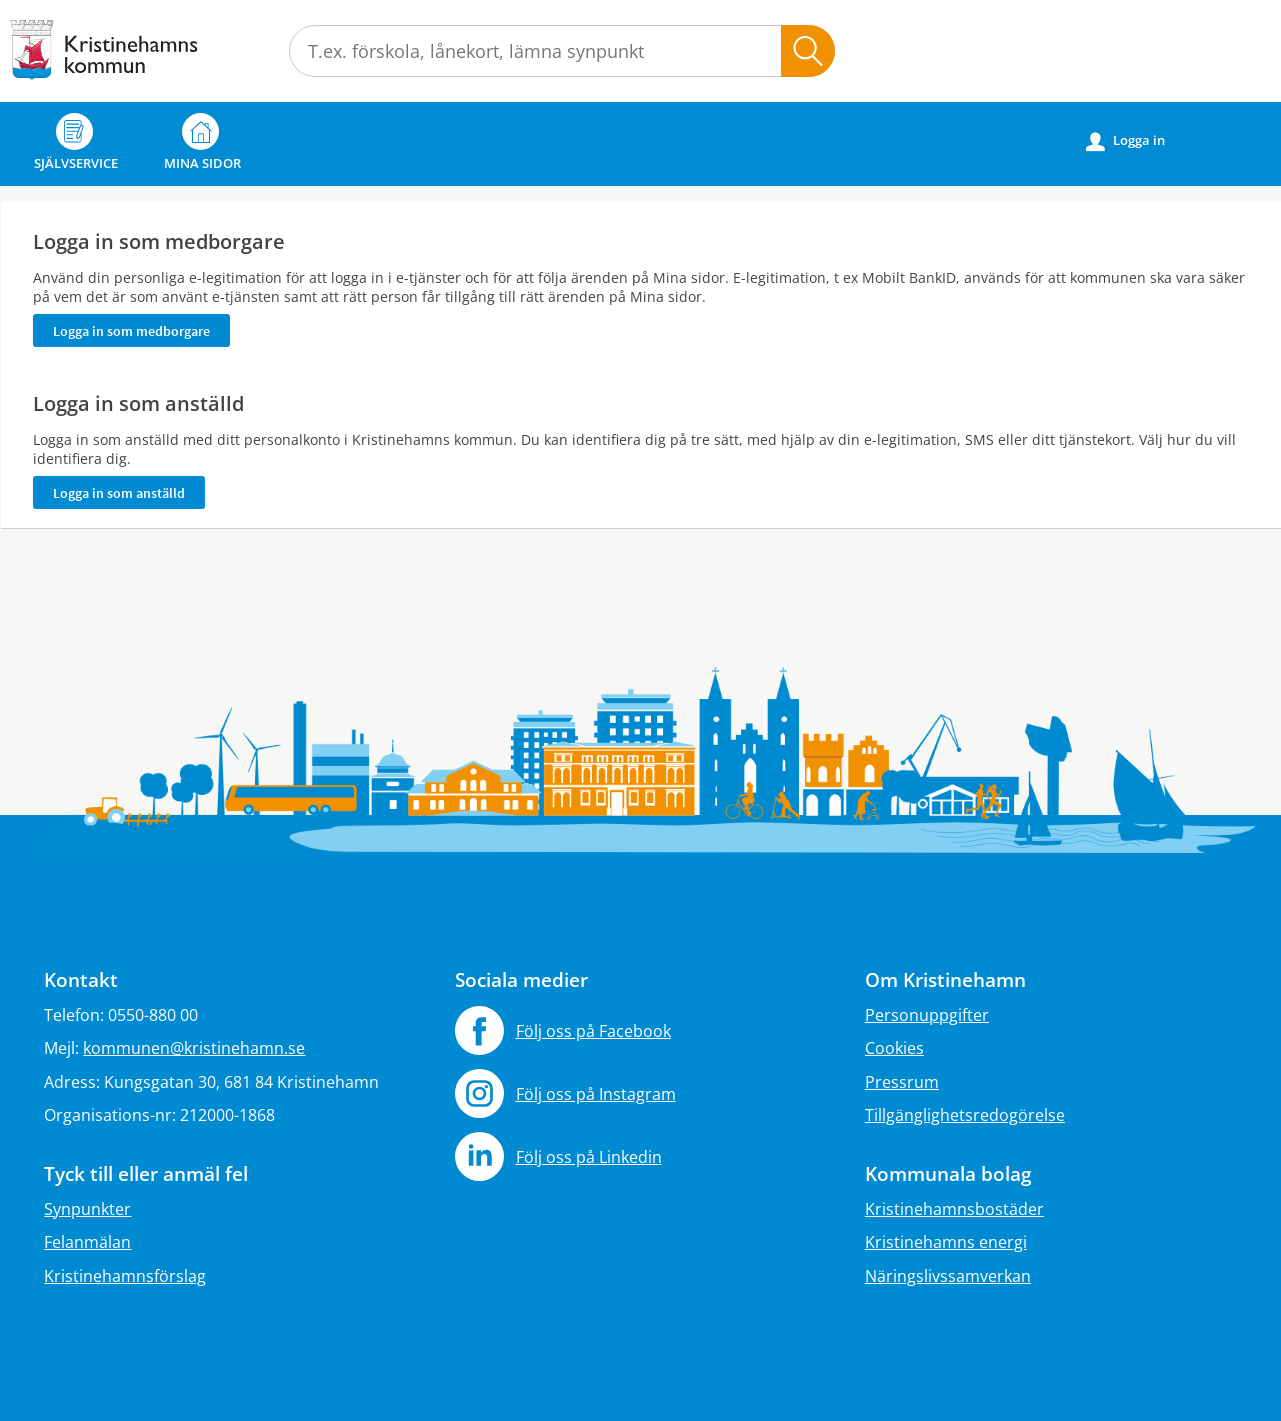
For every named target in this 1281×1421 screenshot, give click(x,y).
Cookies (894, 1048)
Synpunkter (87, 1209)
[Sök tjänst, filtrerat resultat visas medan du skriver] (562, 51)
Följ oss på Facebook (593, 1031)
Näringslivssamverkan (948, 1276)
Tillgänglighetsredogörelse (965, 1115)
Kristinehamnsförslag (125, 1276)
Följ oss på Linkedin (589, 1157)
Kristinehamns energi (946, 1242)
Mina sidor (202, 142)
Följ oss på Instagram (596, 1094)
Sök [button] (808, 51)
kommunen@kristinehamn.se (194, 1048)
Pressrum (902, 1082)
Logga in (1125, 141)
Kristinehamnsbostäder (954, 1209)
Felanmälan (87, 1242)
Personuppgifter (927, 1015)
